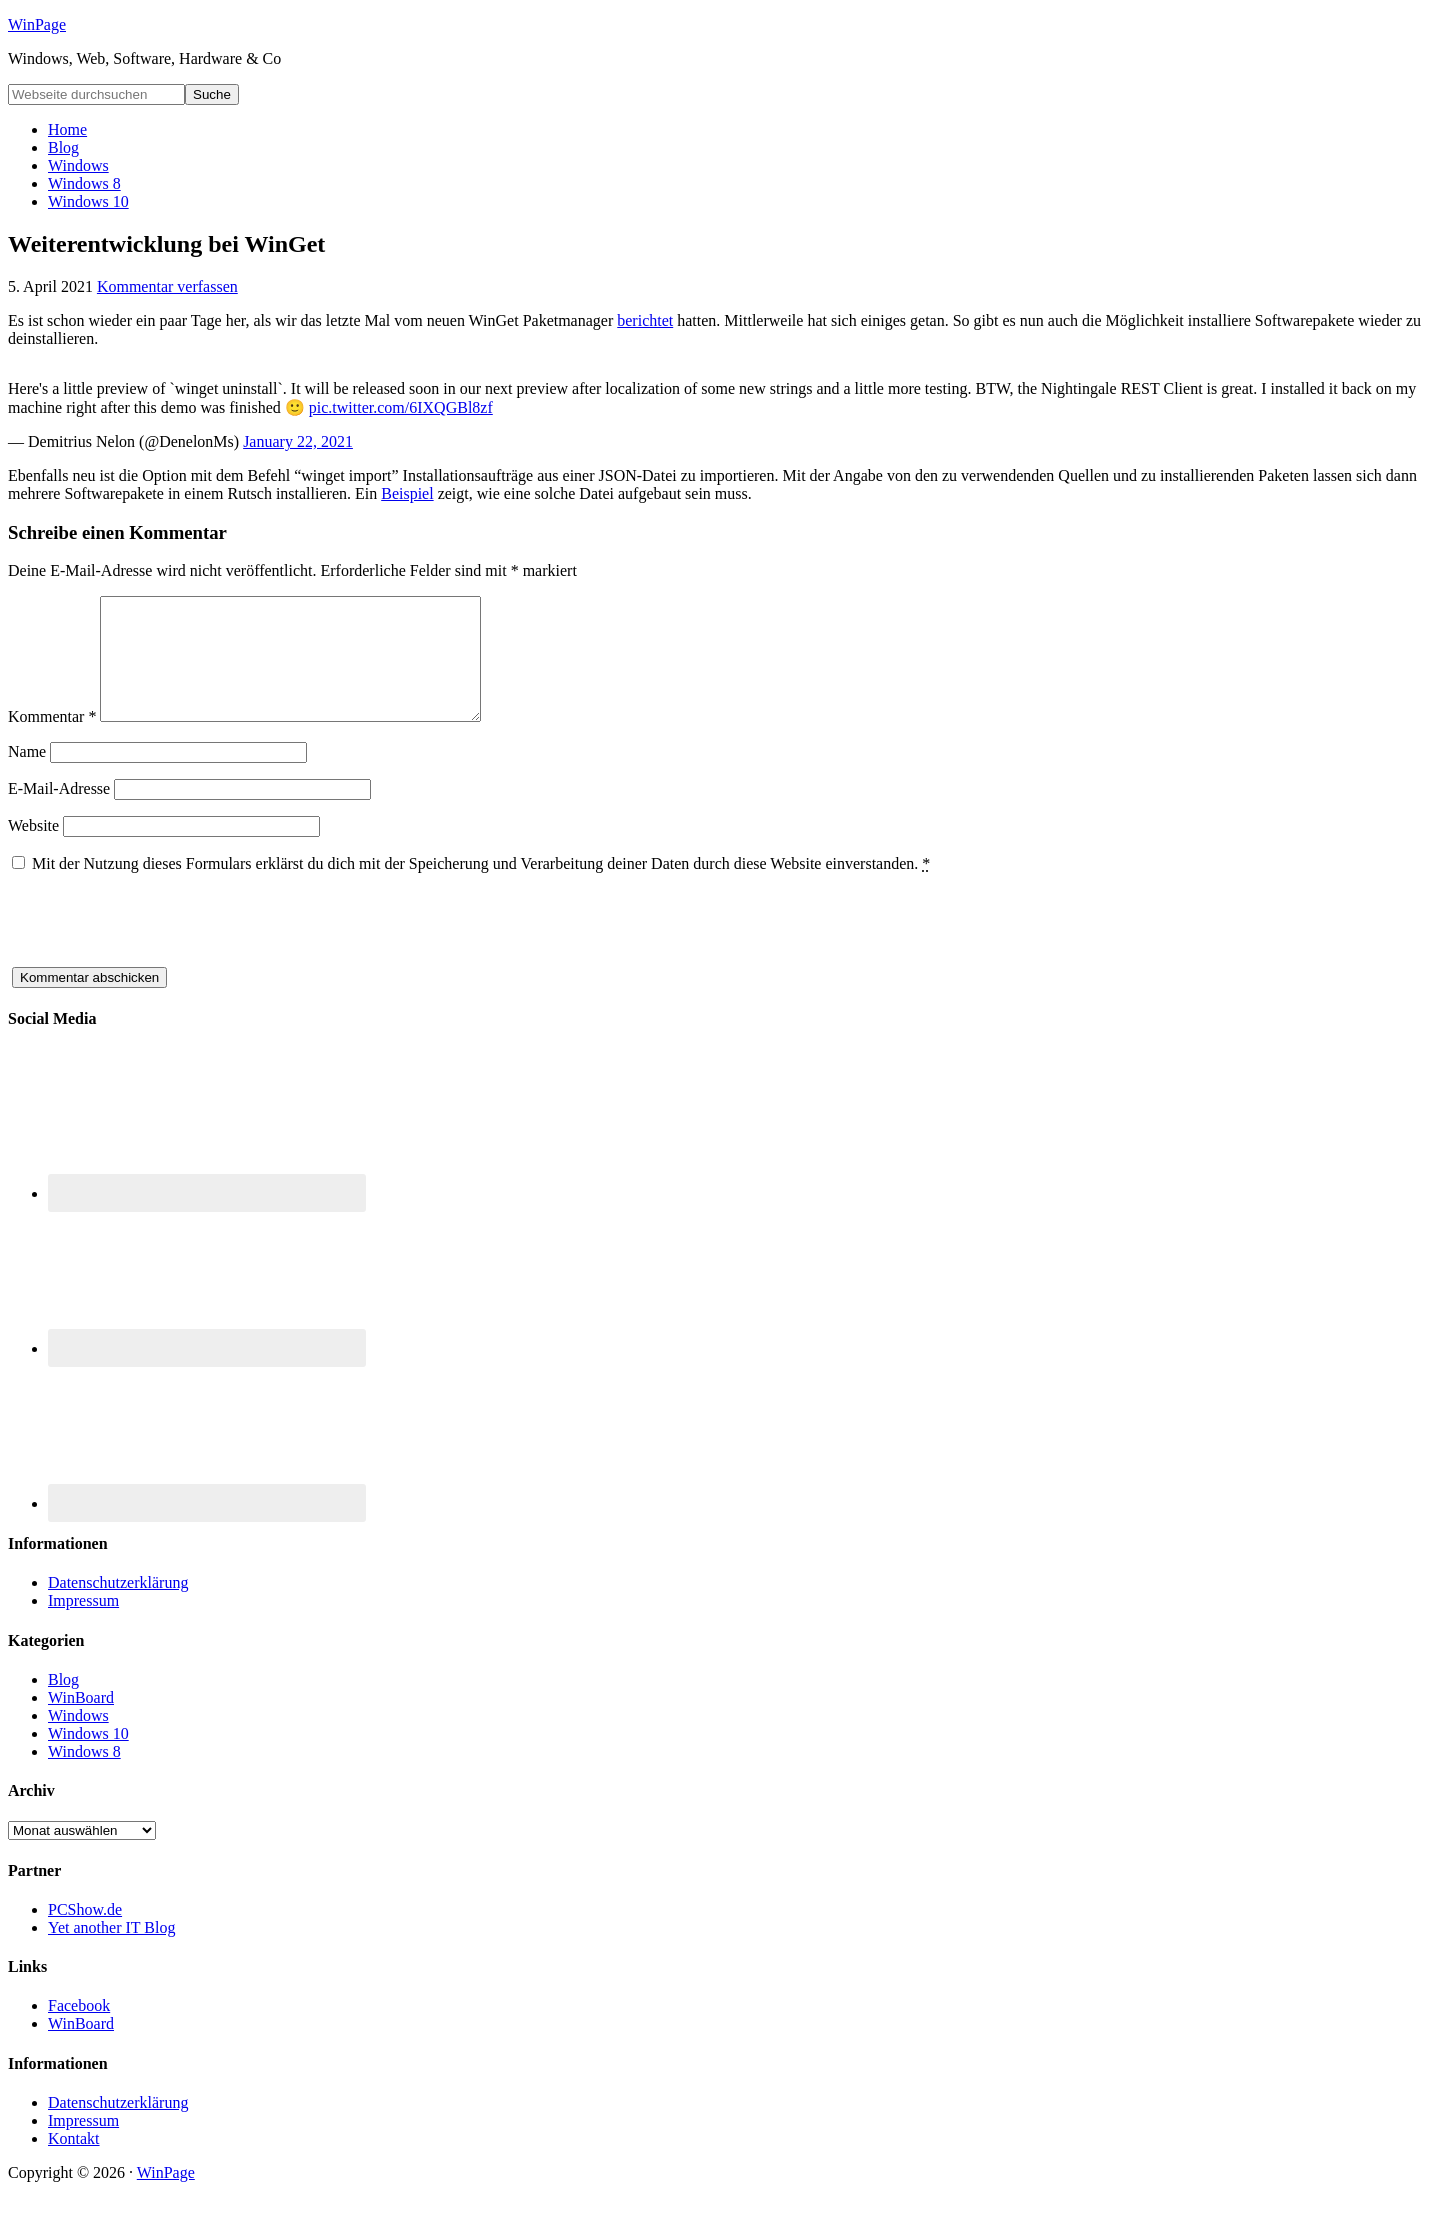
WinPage (37, 24)
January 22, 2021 (298, 441)
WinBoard (81, 1721)
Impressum (83, 1624)
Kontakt (74, 2162)
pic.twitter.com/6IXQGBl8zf (401, 407)
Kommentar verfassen (167, 286)
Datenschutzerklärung (118, 1606)
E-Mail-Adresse (59, 812)
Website (33, 849)
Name (27, 775)
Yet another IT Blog (111, 1951)
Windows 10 (88, 1757)
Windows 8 (84, 1775)
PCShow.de (85, 1933)
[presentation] (160, 952)
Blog (63, 1703)
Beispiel (407, 493)
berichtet (645, 320)
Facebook (79, 2029)
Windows (78, 1739)
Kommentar (52, 740)
